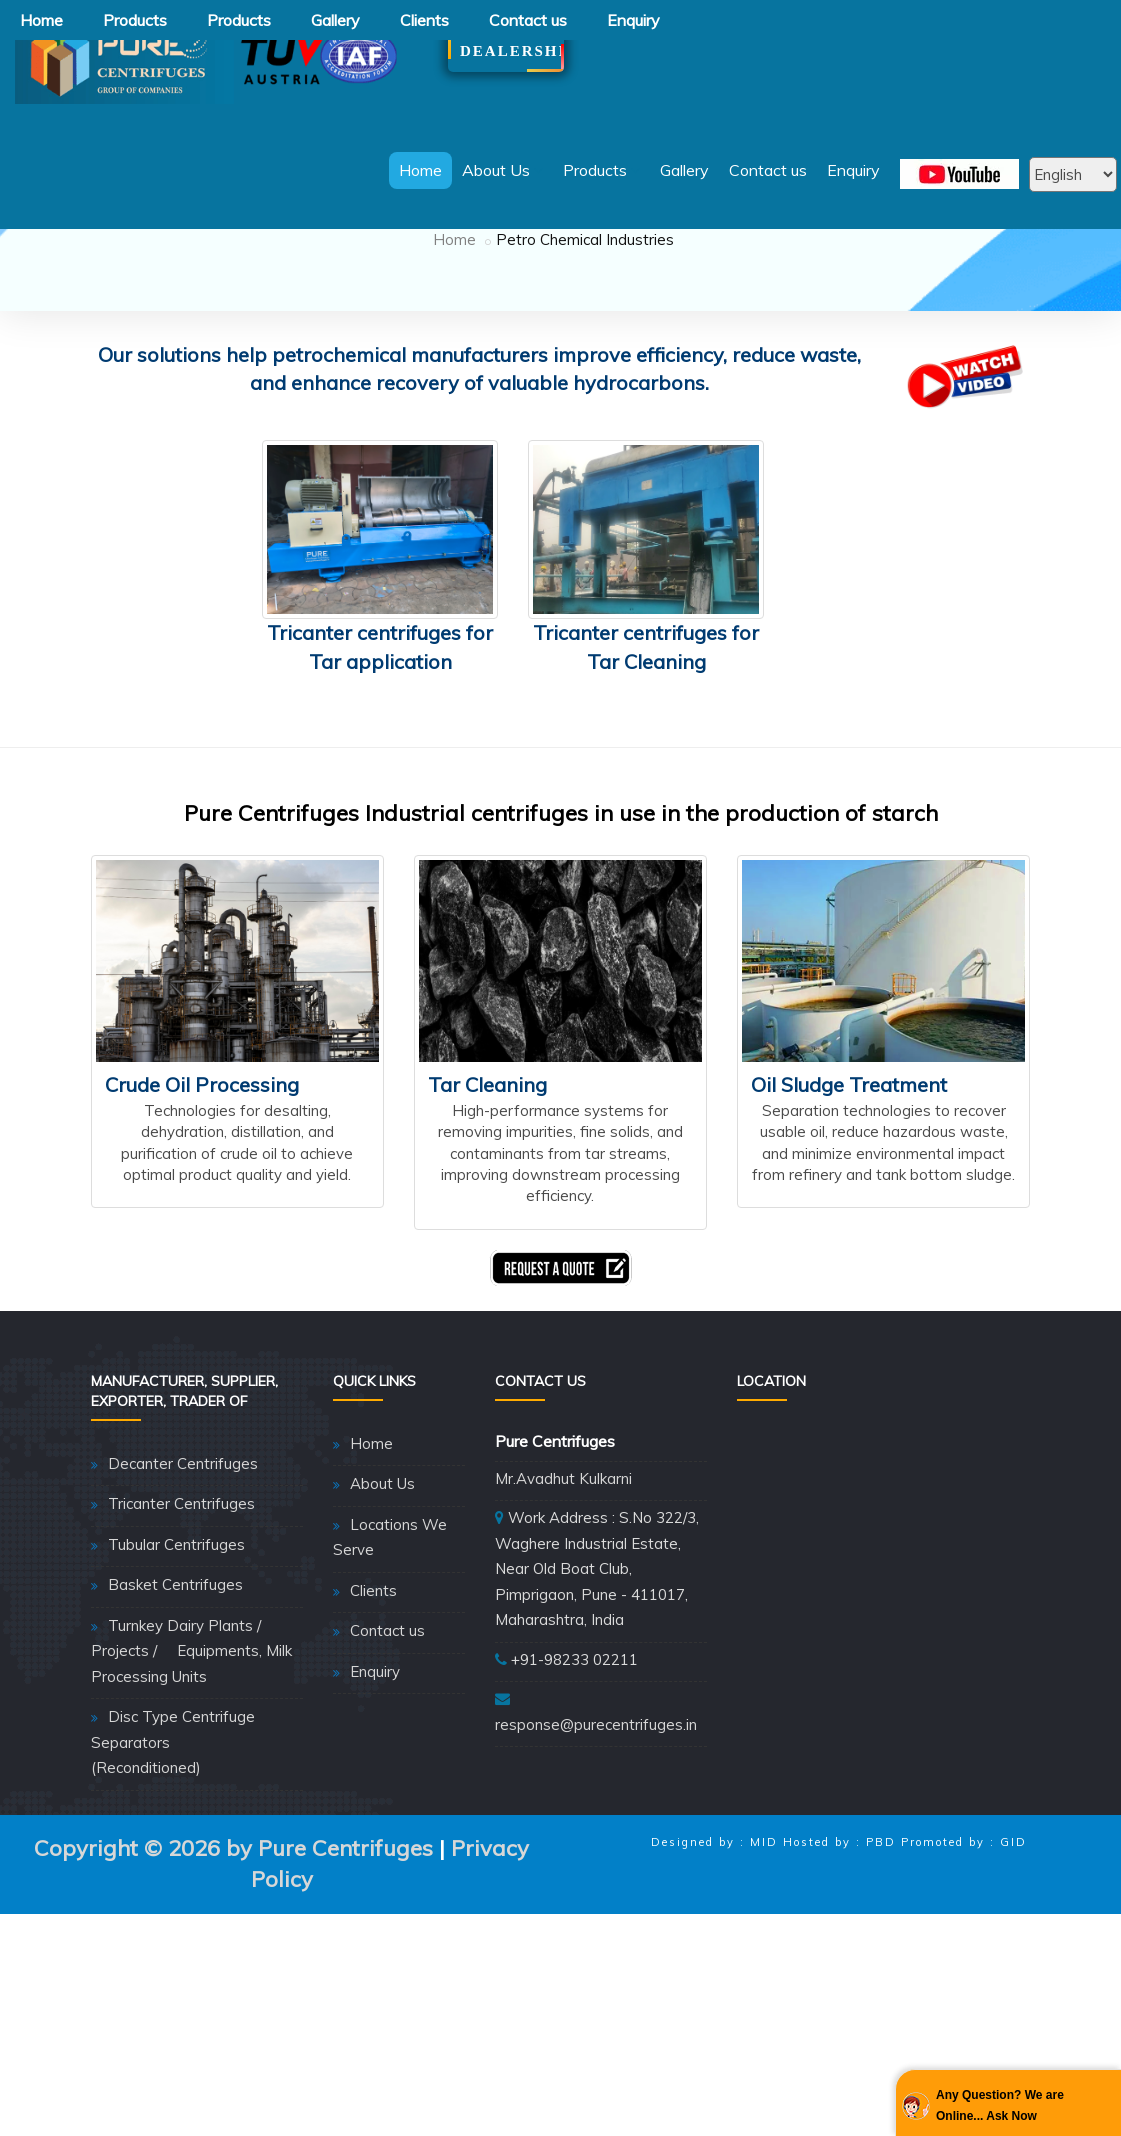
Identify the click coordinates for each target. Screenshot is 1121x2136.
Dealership (506, 51)
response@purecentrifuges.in (596, 1843)
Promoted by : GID (964, 1961)
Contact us (528, 20)
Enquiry (633, 20)
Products (135, 20)
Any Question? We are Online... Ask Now (1000, 2105)
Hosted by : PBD (839, 1961)
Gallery (335, 20)
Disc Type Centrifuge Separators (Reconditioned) (173, 1861)
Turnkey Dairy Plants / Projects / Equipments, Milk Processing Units (191, 1770)
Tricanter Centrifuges (181, 1622)
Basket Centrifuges (175, 1703)
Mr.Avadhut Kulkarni (563, 1597)
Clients (424, 20)
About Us (502, 170)
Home (41, 20)
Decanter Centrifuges (183, 1582)
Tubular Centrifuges (176, 1663)
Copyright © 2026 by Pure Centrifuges (233, 1967)
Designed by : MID (714, 1961)
